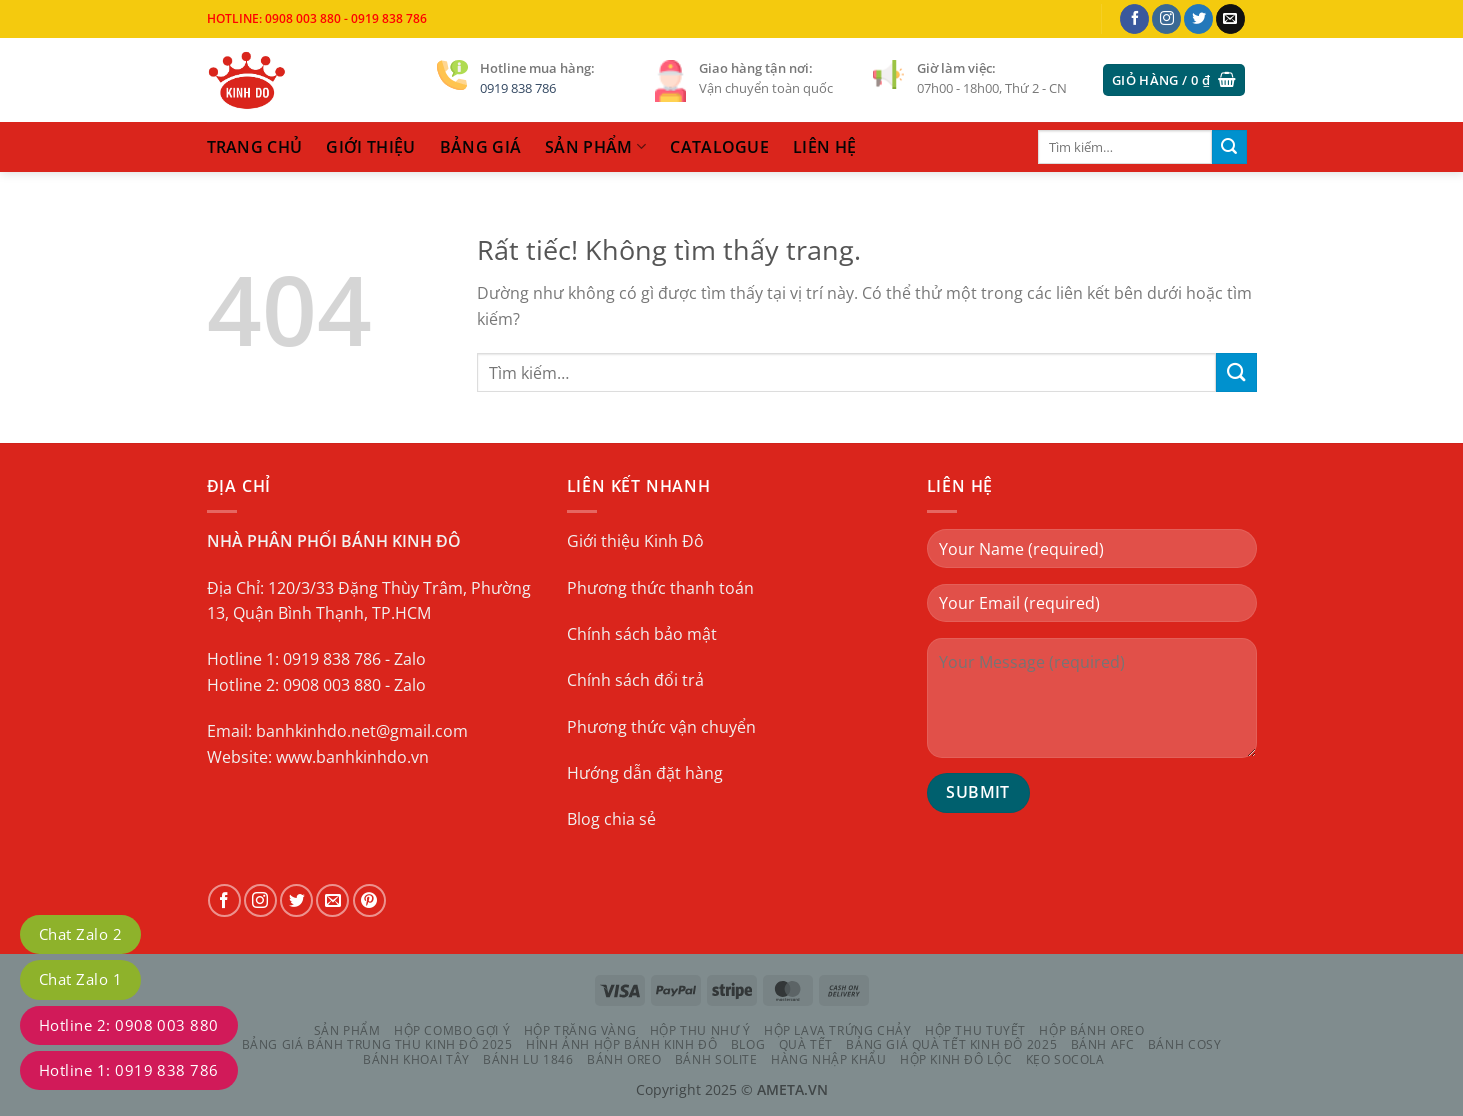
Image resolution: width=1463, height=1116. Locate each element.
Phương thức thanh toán (660, 588)
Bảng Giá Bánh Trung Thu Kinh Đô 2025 (377, 1044)
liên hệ (824, 147)
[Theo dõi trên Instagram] (1166, 19)
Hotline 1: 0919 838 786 (129, 1070)
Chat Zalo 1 (80, 979)
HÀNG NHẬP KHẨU (829, 1059)
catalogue (719, 147)
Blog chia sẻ (611, 819)
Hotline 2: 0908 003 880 (129, 1025)
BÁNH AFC (1103, 1044)
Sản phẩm (347, 1030)
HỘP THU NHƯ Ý (700, 1030)
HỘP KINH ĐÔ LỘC (956, 1059)
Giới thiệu (370, 147)
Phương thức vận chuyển (661, 727)
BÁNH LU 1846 (528, 1059)
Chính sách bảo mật (642, 634)
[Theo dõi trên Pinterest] (369, 900)
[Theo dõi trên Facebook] (1134, 19)
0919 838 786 (518, 88)
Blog (748, 1044)
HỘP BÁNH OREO (1091, 1030)
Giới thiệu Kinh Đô (635, 541)
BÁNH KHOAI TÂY (416, 1059)
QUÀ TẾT (806, 1044)
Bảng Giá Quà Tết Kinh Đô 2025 (951, 1044)
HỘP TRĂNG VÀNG (580, 1030)
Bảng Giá (481, 147)
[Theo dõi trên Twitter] (1198, 19)
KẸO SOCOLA (1065, 1059)
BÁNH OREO (624, 1059)
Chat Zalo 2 (80, 934)
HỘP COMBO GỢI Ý (452, 1030)
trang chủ (255, 147)
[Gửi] (1229, 147)
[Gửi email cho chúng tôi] (1230, 19)
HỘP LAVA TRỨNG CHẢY (838, 1030)
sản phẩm (595, 147)
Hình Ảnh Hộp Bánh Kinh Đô (621, 1044)
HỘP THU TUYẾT (975, 1030)
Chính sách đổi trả (635, 680)
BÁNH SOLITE (716, 1059)
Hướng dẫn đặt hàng (645, 773)
